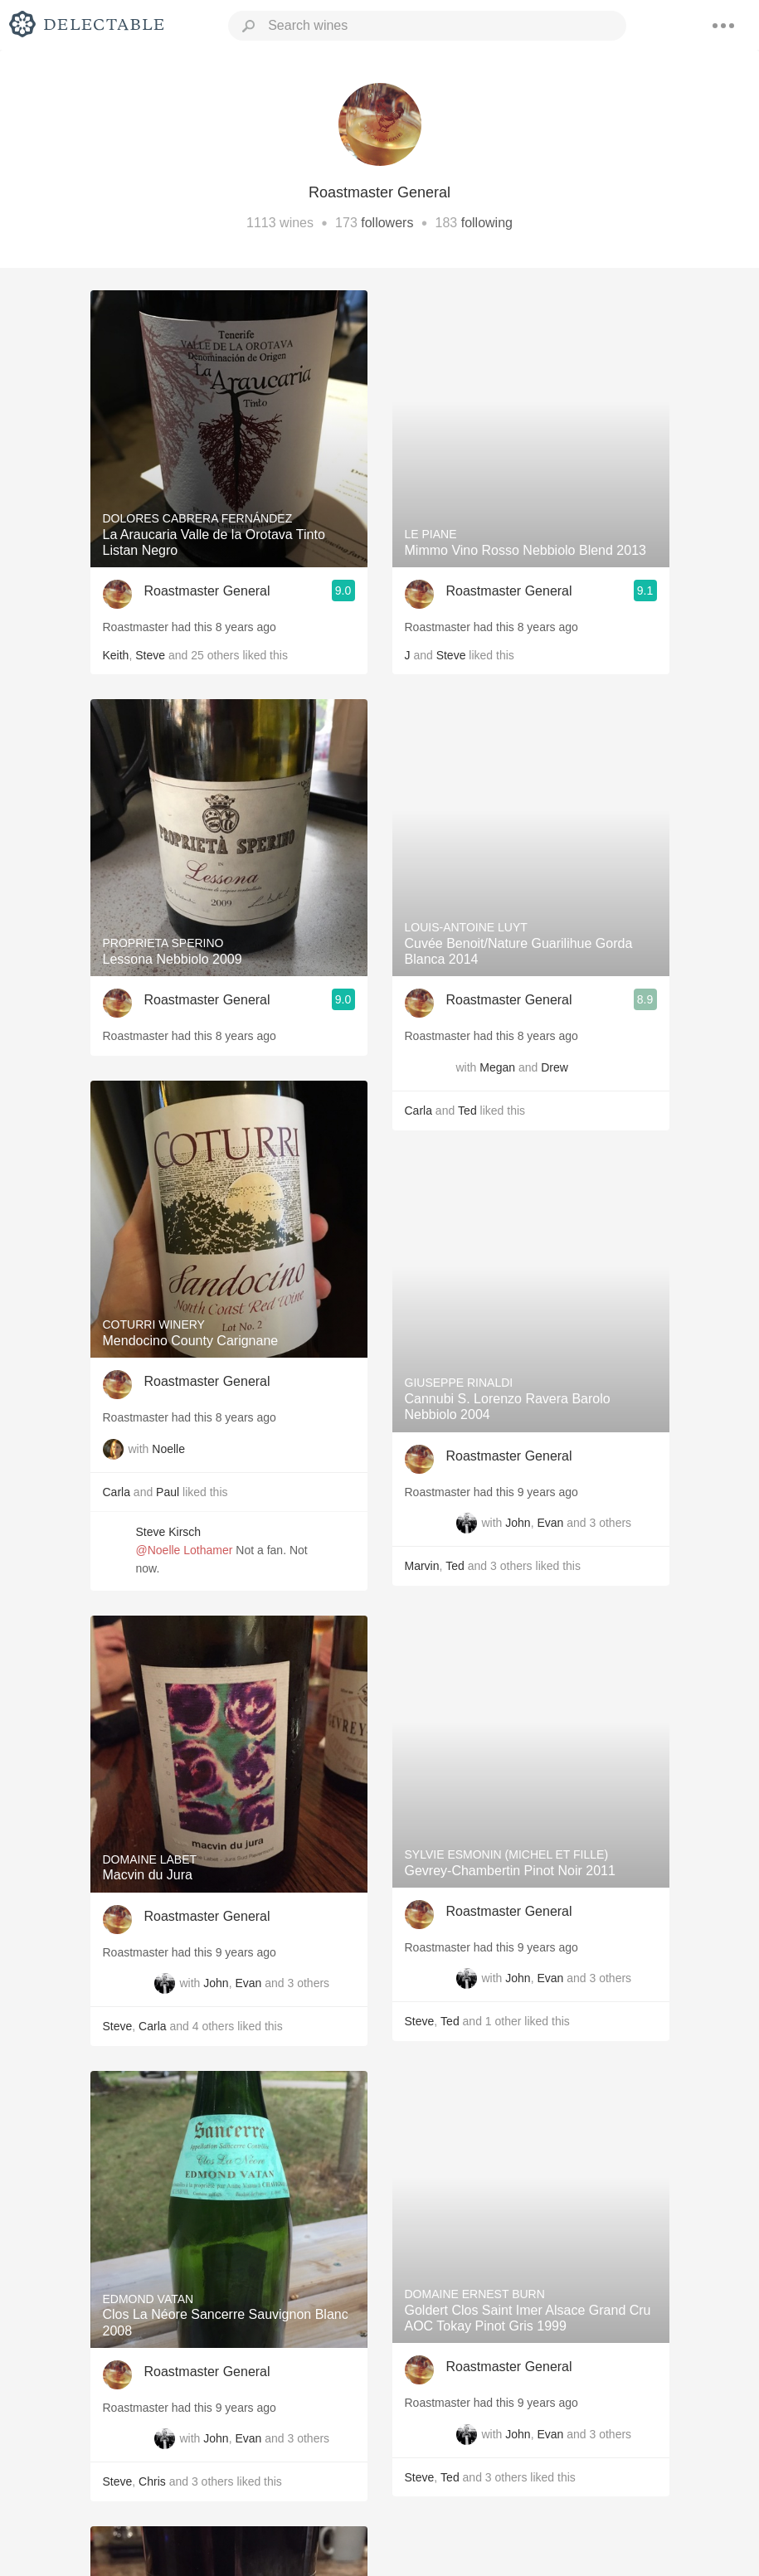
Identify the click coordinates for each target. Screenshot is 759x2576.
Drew (554, 1067)
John (215, 1983)
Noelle (168, 1449)
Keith (116, 655)
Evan (248, 1983)
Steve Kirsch (169, 1531)
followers (387, 223)
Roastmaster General (207, 591)
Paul (167, 1492)
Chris (152, 2481)
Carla (116, 1492)
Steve (150, 655)
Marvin (422, 1565)
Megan (497, 1067)
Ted (467, 1110)
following (487, 223)
